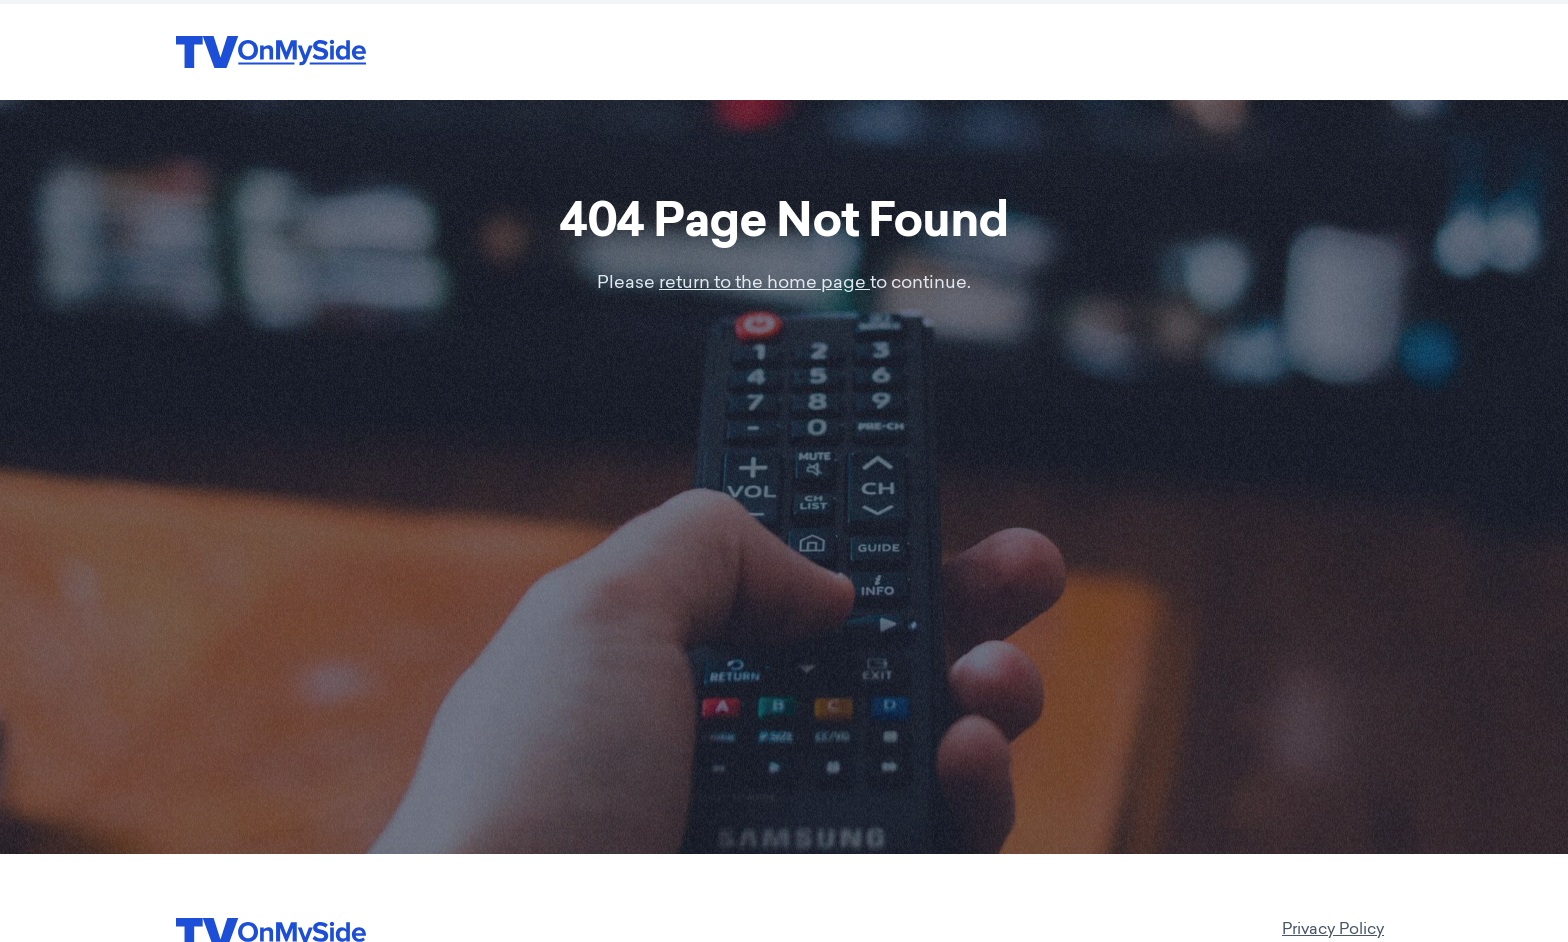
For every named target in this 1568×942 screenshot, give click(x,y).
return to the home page (764, 284)
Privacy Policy (1333, 930)
